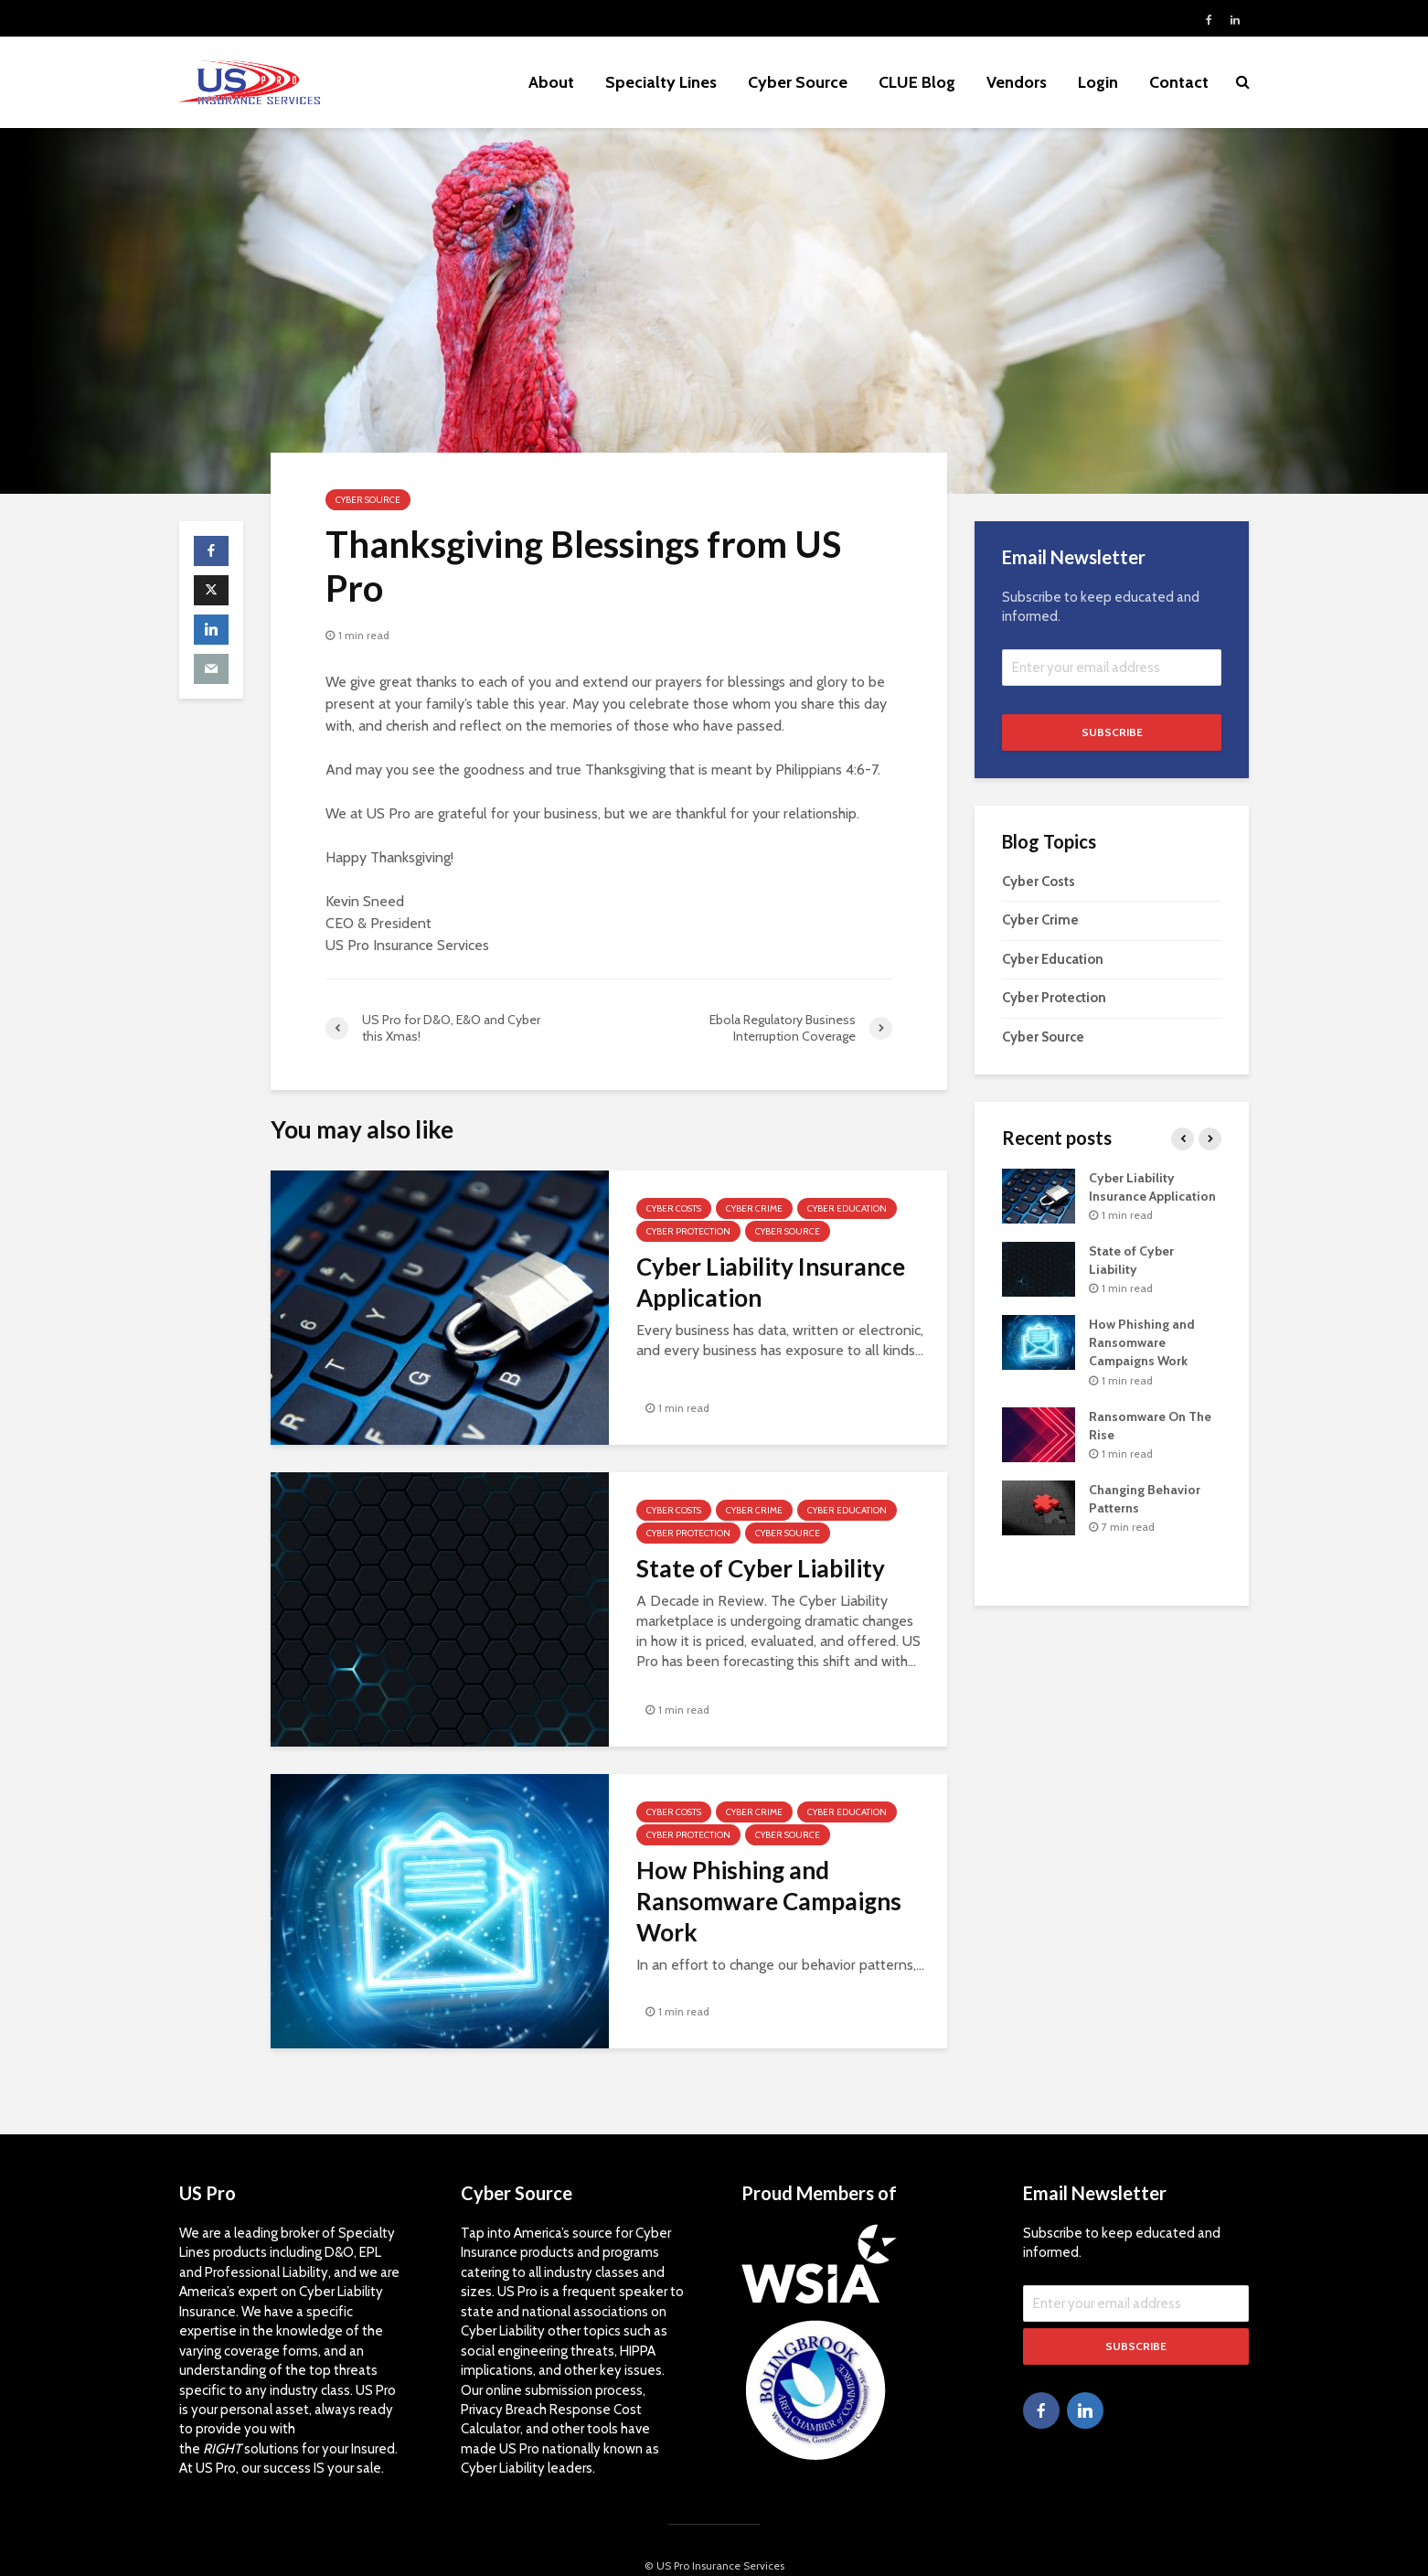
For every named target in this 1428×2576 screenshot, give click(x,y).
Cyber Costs (673, 1208)
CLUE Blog (917, 82)
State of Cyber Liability (760, 1568)
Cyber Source (797, 82)
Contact (1179, 82)
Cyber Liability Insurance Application (770, 1282)
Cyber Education (847, 1208)
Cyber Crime (754, 1208)
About (551, 82)
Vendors (1016, 82)
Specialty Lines (661, 82)
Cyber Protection (688, 1231)
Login (1098, 82)
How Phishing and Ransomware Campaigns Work (768, 1901)
